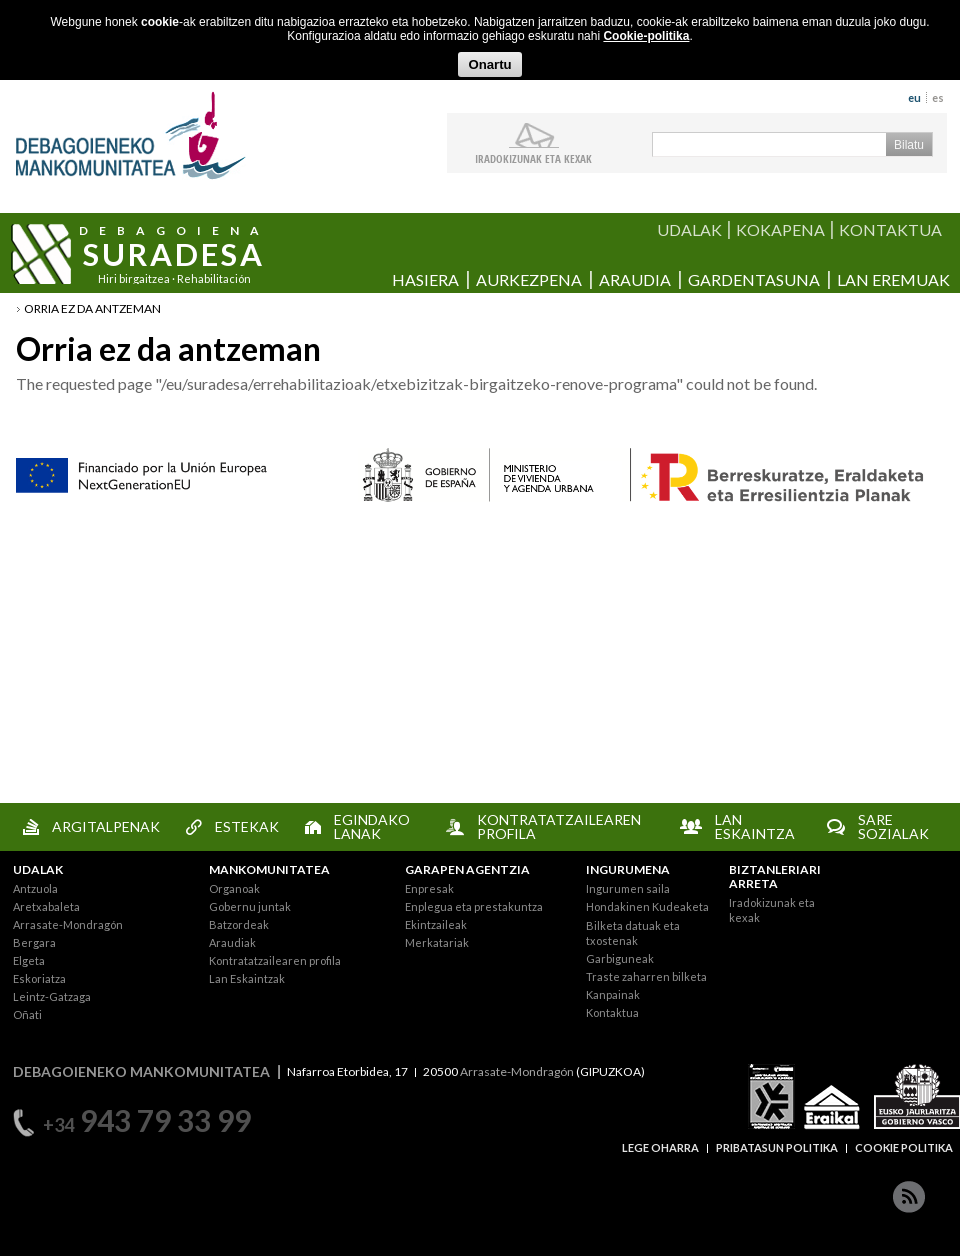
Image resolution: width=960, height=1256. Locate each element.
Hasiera (425, 279)
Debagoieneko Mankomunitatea (131, 135)
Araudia (635, 279)
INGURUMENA (628, 869)
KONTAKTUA (890, 229)
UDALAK (689, 229)
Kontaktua (612, 1012)
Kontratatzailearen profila (275, 960)
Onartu (489, 64)
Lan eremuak (893, 279)
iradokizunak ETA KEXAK (533, 158)
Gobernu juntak (250, 906)
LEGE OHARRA (660, 1147)
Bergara (34, 942)
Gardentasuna (754, 279)
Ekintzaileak (436, 924)
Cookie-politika (646, 36)
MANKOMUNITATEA (269, 869)
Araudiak (232, 942)
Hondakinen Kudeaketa (647, 906)
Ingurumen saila (628, 888)
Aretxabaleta (46, 906)
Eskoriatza (39, 978)
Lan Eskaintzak (247, 978)
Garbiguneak (620, 958)
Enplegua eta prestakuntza (474, 906)
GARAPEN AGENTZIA (467, 869)
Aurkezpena (529, 279)
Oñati (27, 1014)
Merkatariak (437, 942)
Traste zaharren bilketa (646, 976)
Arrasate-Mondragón (68, 924)
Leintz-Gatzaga (52, 996)
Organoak (234, 888)
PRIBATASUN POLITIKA (777, 1147)
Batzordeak (239, 924)
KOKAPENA (780, 229)
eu (914, 97)
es (938, 97)
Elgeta (29, 960)
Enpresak (429, 888)
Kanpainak (613, 994)
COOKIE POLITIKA (904, 1147)
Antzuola (35, 888)
